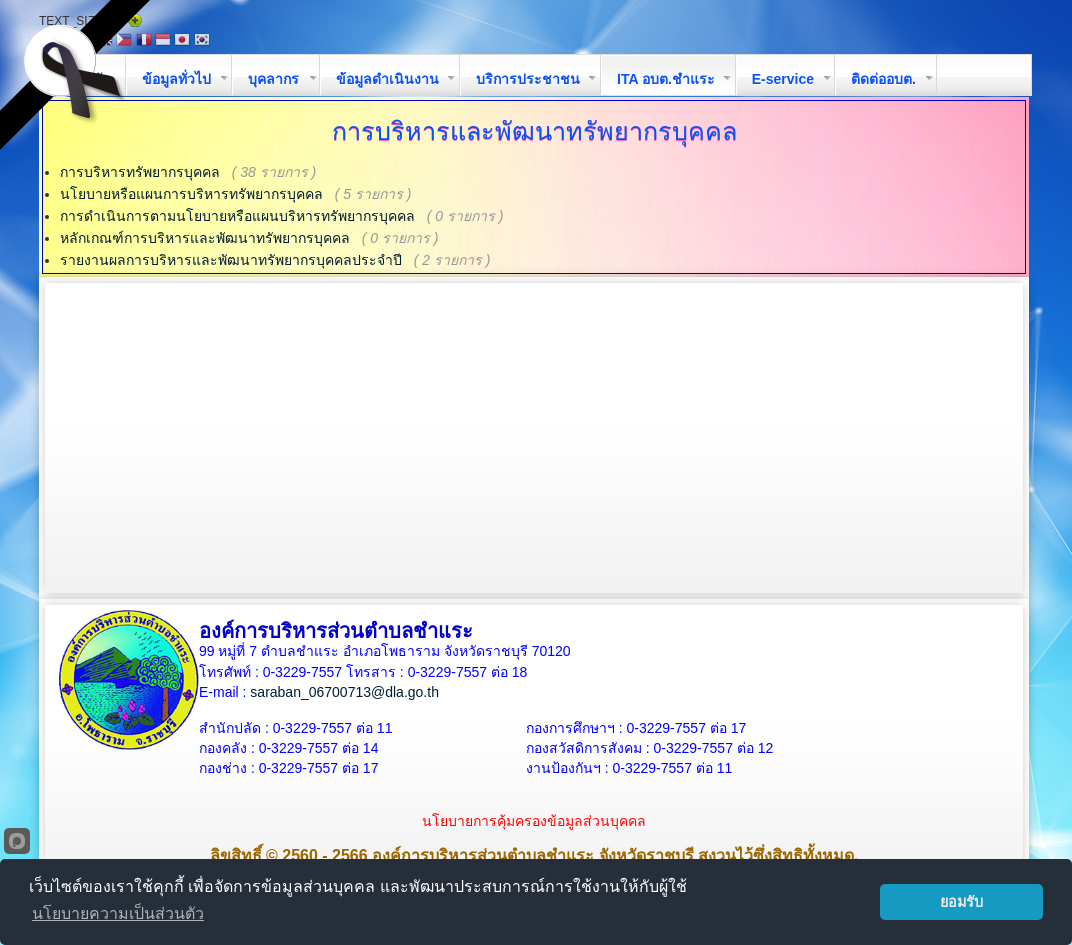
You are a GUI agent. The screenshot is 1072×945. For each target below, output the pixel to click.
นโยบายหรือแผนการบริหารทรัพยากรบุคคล (191, 194)
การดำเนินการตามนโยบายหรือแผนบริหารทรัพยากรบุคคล (237, 216)
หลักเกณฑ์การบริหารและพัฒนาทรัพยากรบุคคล (205, 238)
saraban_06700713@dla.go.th (344, 692)
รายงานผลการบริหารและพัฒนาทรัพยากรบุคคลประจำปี (231, 260)
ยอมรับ (961, 902)
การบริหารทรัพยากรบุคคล (140, 172)
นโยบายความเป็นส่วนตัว (118, 913)
